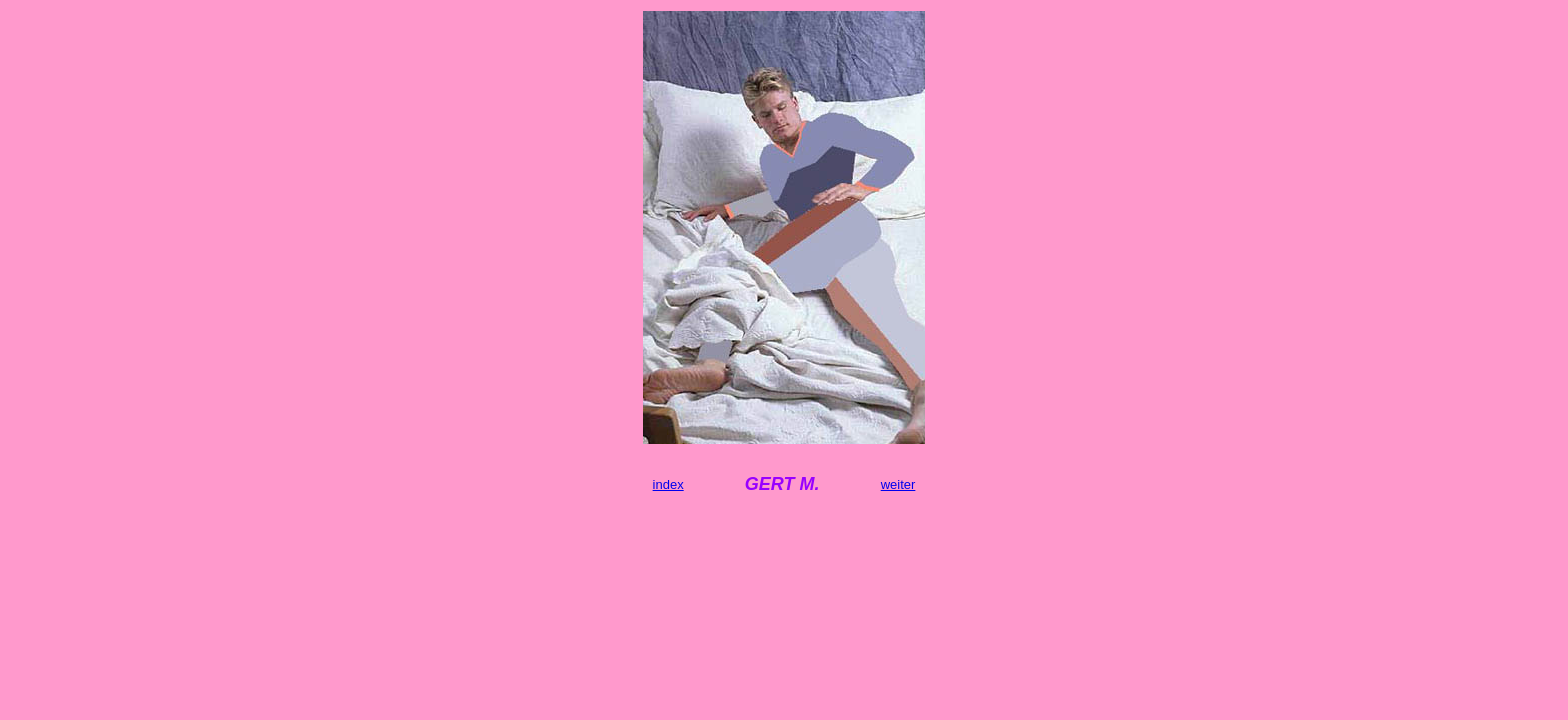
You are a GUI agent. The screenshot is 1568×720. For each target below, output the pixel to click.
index (668, 484)
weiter (898, 484)
